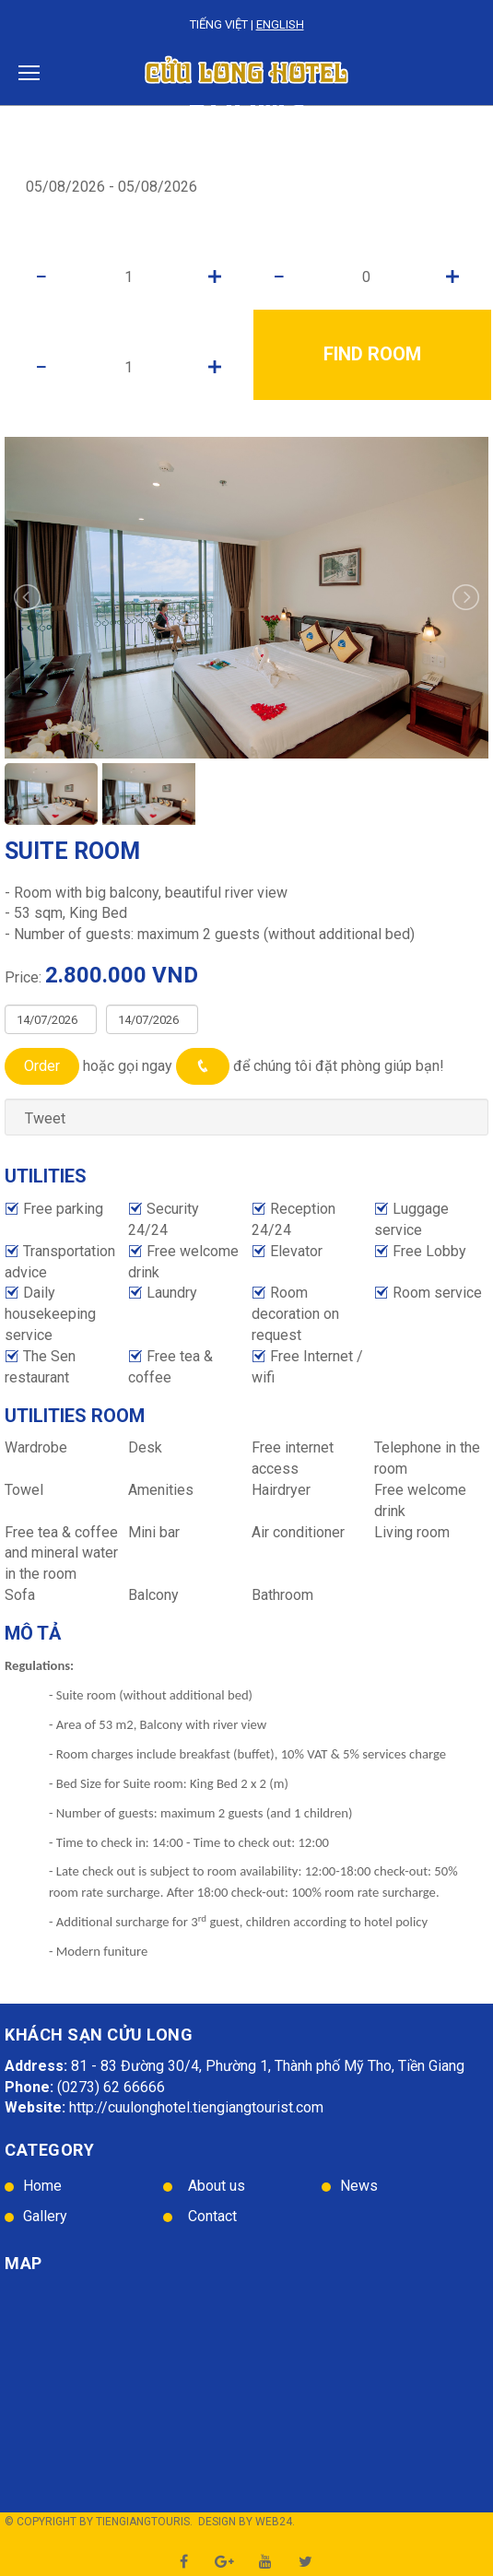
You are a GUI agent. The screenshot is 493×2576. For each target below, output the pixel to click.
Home (42, 2185)
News (359, 2185)
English (280, 24)
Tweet (45, 1118)
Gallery (45, 2216)
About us (216, 2185)
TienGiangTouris (143, 2521)
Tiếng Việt (219, 24)
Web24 (273, 2521)
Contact (212, 2216)
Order (42, 1066)
